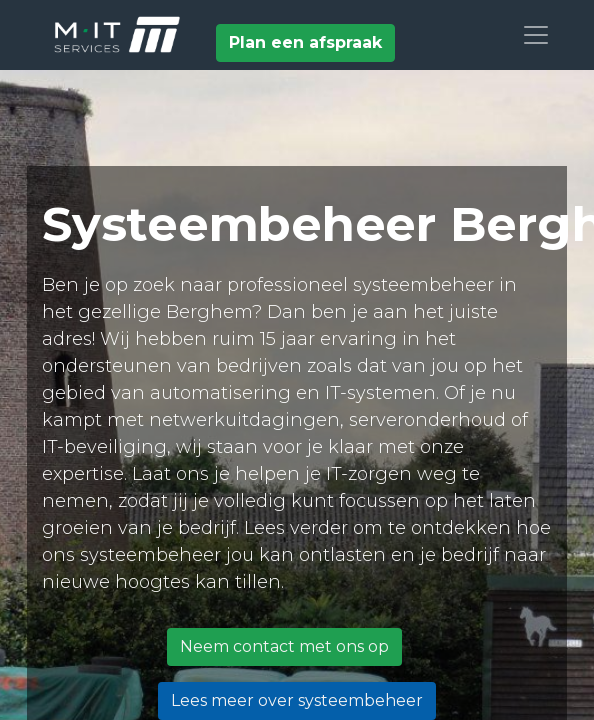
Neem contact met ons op (284, 646)
